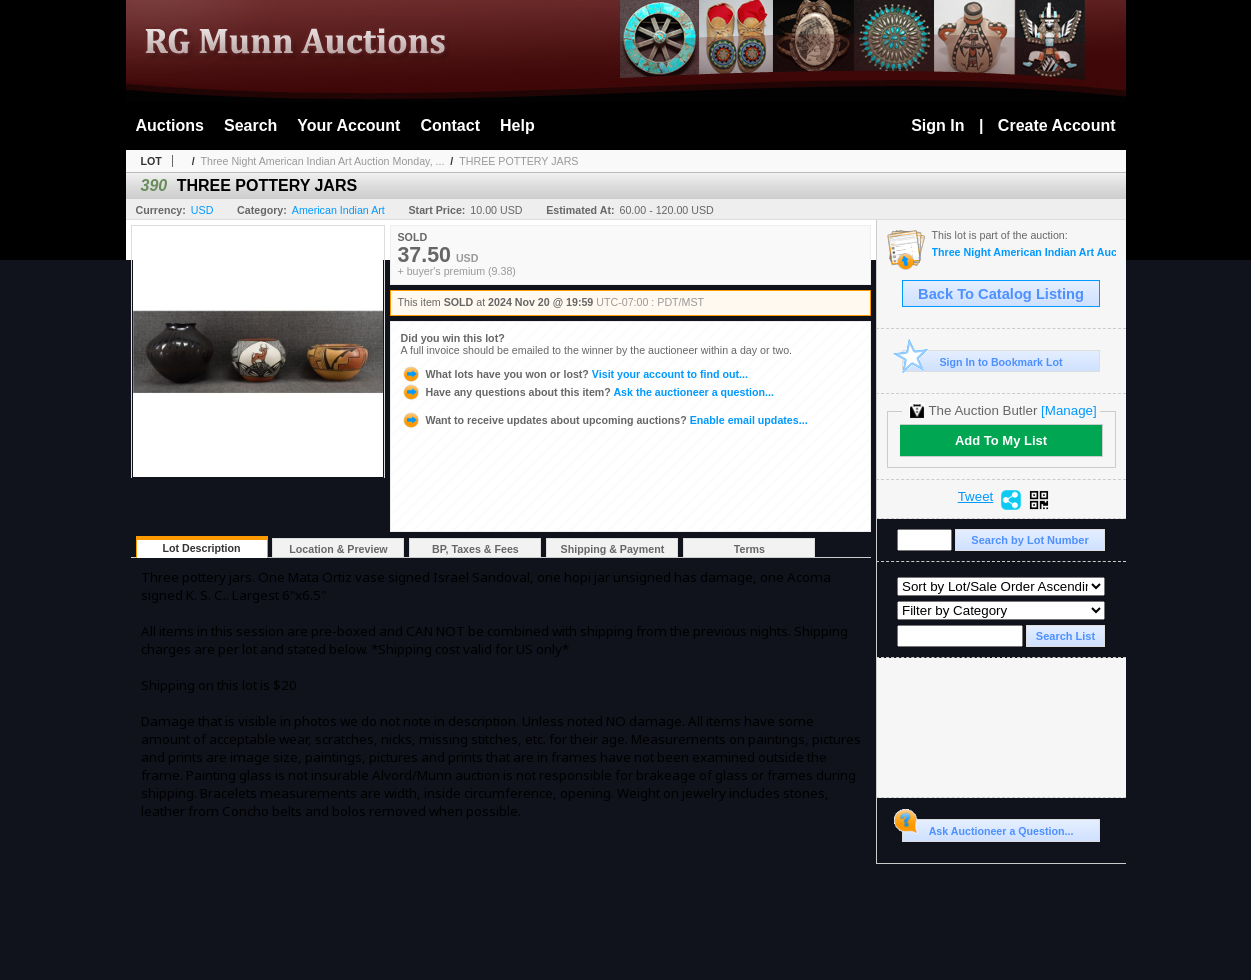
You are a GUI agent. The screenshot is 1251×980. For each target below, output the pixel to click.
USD (202, 210)
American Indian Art (338, 210)
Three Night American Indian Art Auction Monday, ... (323, 161)
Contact (450, 125)
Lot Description (201, 548)
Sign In (937, 125)
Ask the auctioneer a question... (587, 392)
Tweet (976, 497)
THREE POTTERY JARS (518, 161)
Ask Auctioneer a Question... (987, 828)
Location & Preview (338, 549)
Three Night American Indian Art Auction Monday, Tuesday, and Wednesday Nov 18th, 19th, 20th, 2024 (1024, 252)
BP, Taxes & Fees (475, 549)
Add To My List (1001, 440)
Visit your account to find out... (574, 374)
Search (250, 125)
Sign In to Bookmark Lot (982, 361)
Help (517, 125)
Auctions (170, 125)
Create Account (1057, 125)
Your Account (348, 125)
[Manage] (1068, 410)
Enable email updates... (604, 420)
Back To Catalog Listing (1001, 294)
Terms (749, 549)
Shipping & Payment (613, 549)
